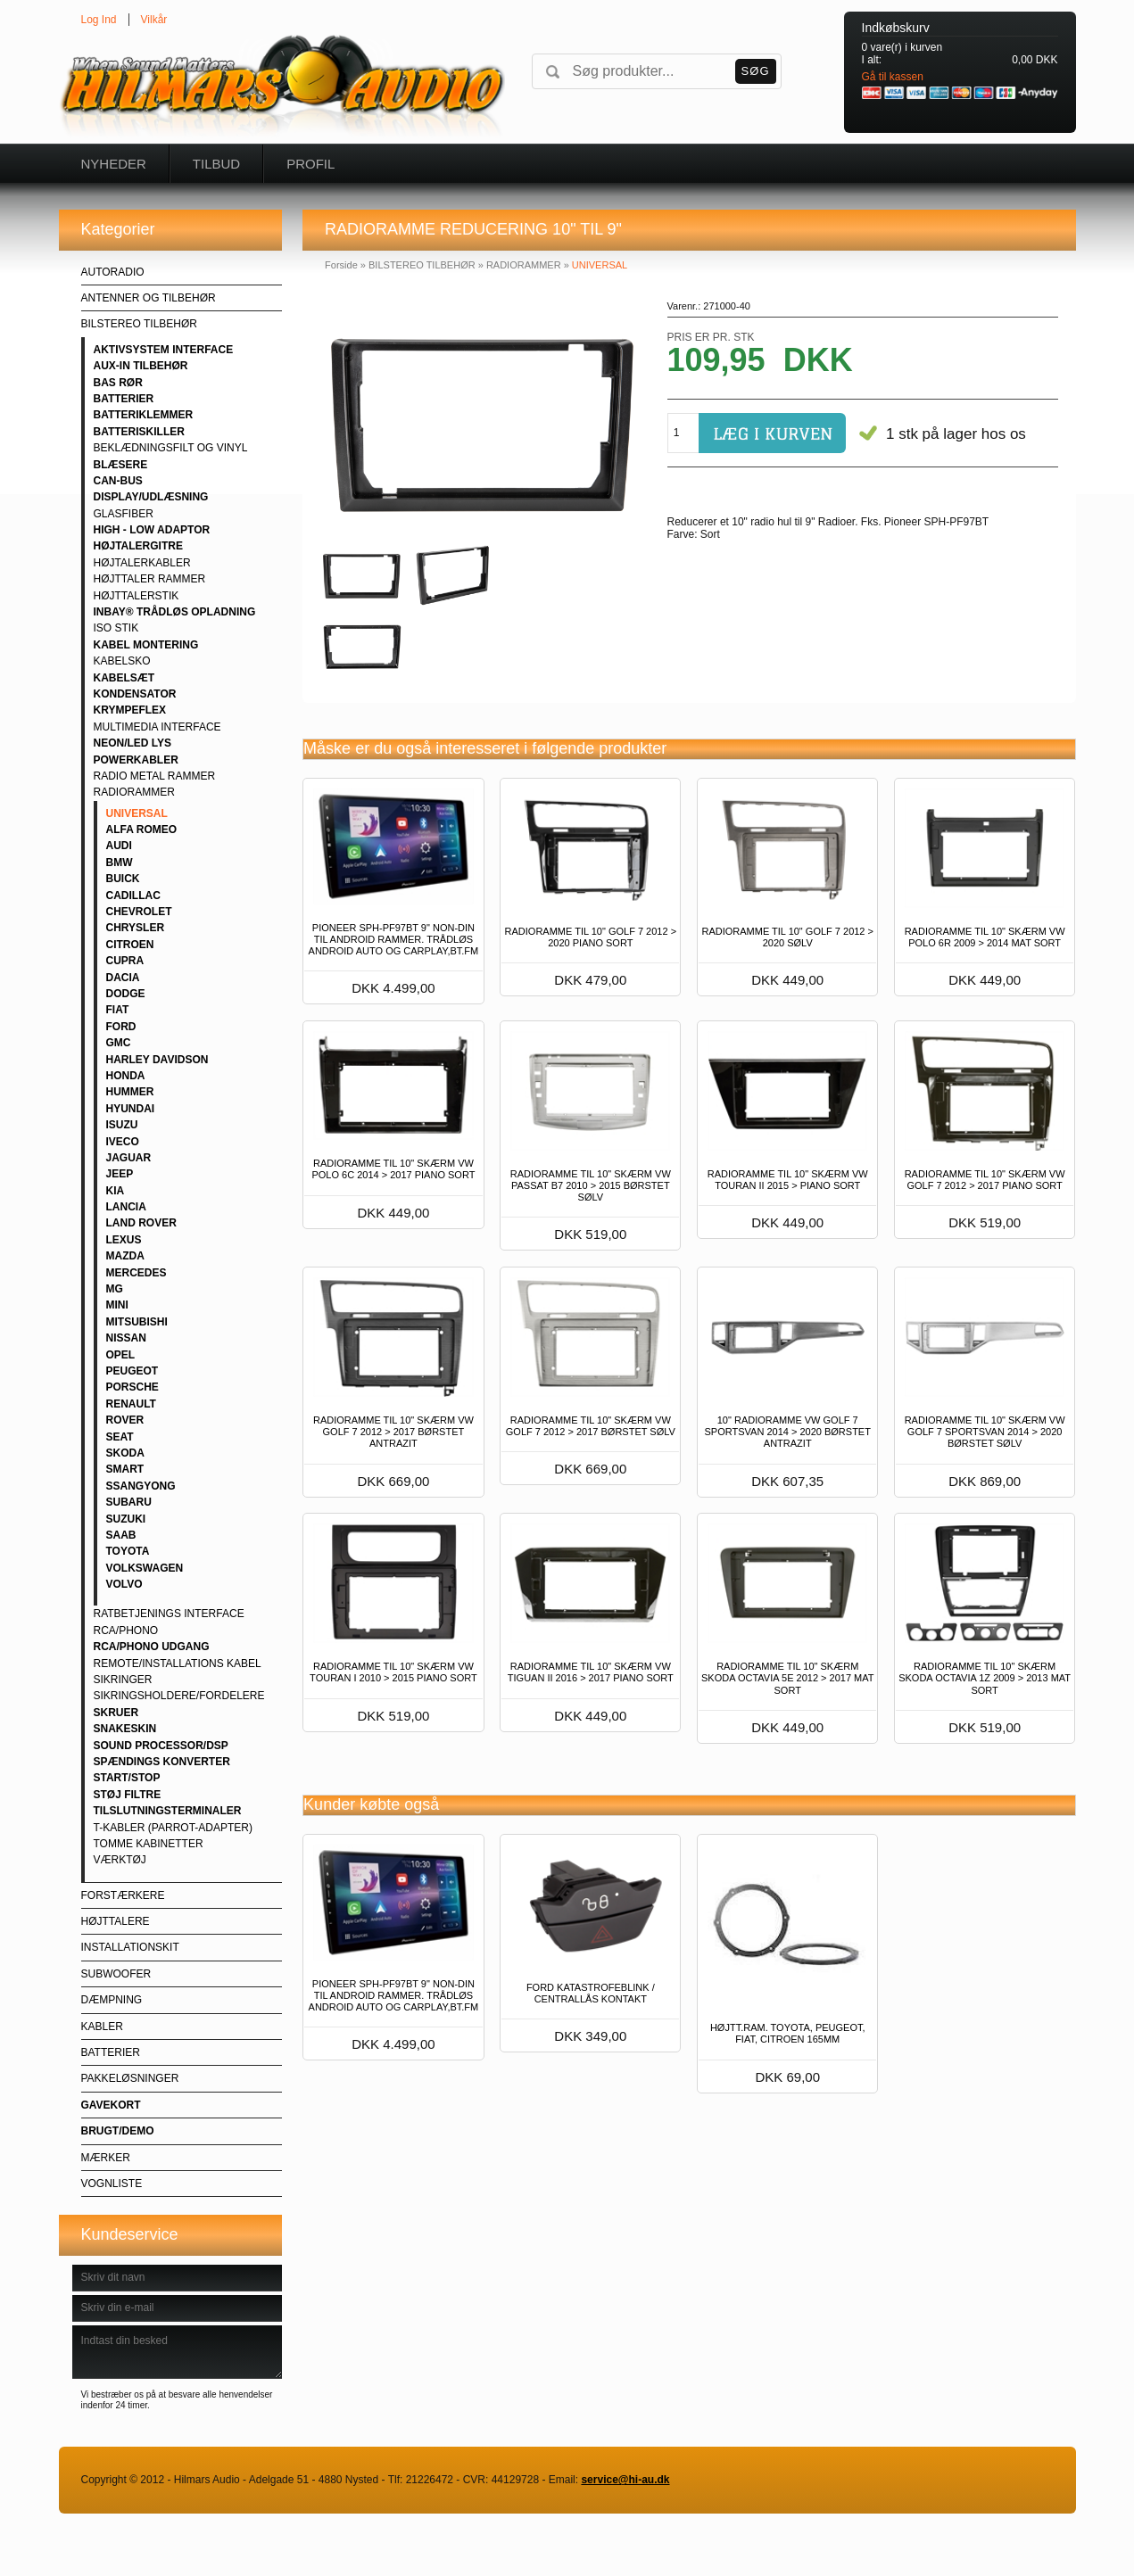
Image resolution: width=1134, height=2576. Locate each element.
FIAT (117, 1009)
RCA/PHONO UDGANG (152, 1646)
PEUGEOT (132, 1371)
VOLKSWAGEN (145, 1568)
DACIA (123, 977)
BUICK (123, 878)
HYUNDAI (130, 1108)
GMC (118, 1042)
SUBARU (129, 1502)
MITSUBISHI (137, 1322)
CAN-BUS (118, 481)
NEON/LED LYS (133, 743)
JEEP (120, 1174)
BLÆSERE (121, 464)
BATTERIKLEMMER (144, 415)
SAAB (121, 1535)
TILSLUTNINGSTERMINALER (168, 1810)
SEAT (120, 1437)
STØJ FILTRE (127, 1794)
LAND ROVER (141, 1223)
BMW (119, 862)
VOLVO (124, 1584)
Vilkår (154, 19)
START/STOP (127, 1777)
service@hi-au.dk (625, 2479)
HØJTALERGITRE (138, 546)
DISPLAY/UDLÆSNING (151, 497)
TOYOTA (128, 1551)
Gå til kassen (892, 76)
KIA (115, 1191)
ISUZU (122, 1125)
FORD (121, 1026)
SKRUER (116, 1712)
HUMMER (130, 1092)
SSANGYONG (141, 1486)
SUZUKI (126, 1519)
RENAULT (131, 1404)
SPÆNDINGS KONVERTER (162, 1761)
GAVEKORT (111, 2105)
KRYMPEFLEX (130, 710)
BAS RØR (118, 382)
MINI (117, 1305)
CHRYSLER (135, 927)
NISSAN (126, 1338)
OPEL (121, 1355)
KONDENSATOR (135, 694)
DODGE (125, 993)
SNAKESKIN (125, 1728)
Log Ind (99, 19)
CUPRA (125, 960)
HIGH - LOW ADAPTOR (152, 530)
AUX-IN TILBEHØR (141, 365)
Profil (310, 163)
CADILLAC (133, 895)
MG (114, 1289)
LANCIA (126, 1207)
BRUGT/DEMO (117, 2131)
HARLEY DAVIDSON (157, 1059)
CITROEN (130, 944)
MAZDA (125, 1256)
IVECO (122, 1141)
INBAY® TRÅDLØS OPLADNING (175, 612)
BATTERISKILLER (139, 431)
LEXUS (124, 1240)
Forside (341, 265)
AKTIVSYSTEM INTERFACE (164, 349)
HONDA (125, 1075)
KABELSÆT (124, 678)
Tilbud (216, 163)
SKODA (125, 1453)
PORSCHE (132, 1387)
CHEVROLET (139, 911)
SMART (125, 1469)
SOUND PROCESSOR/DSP (161, 1745)
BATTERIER (124, 398)
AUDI (119, 845)
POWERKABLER (136, 760)
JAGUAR (129, 1158)
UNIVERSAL (137, 813)
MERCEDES (136, 1273)
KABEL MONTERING (146, 645)
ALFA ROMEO (142, 829)
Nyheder (113, 163)
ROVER (125, 1420)
